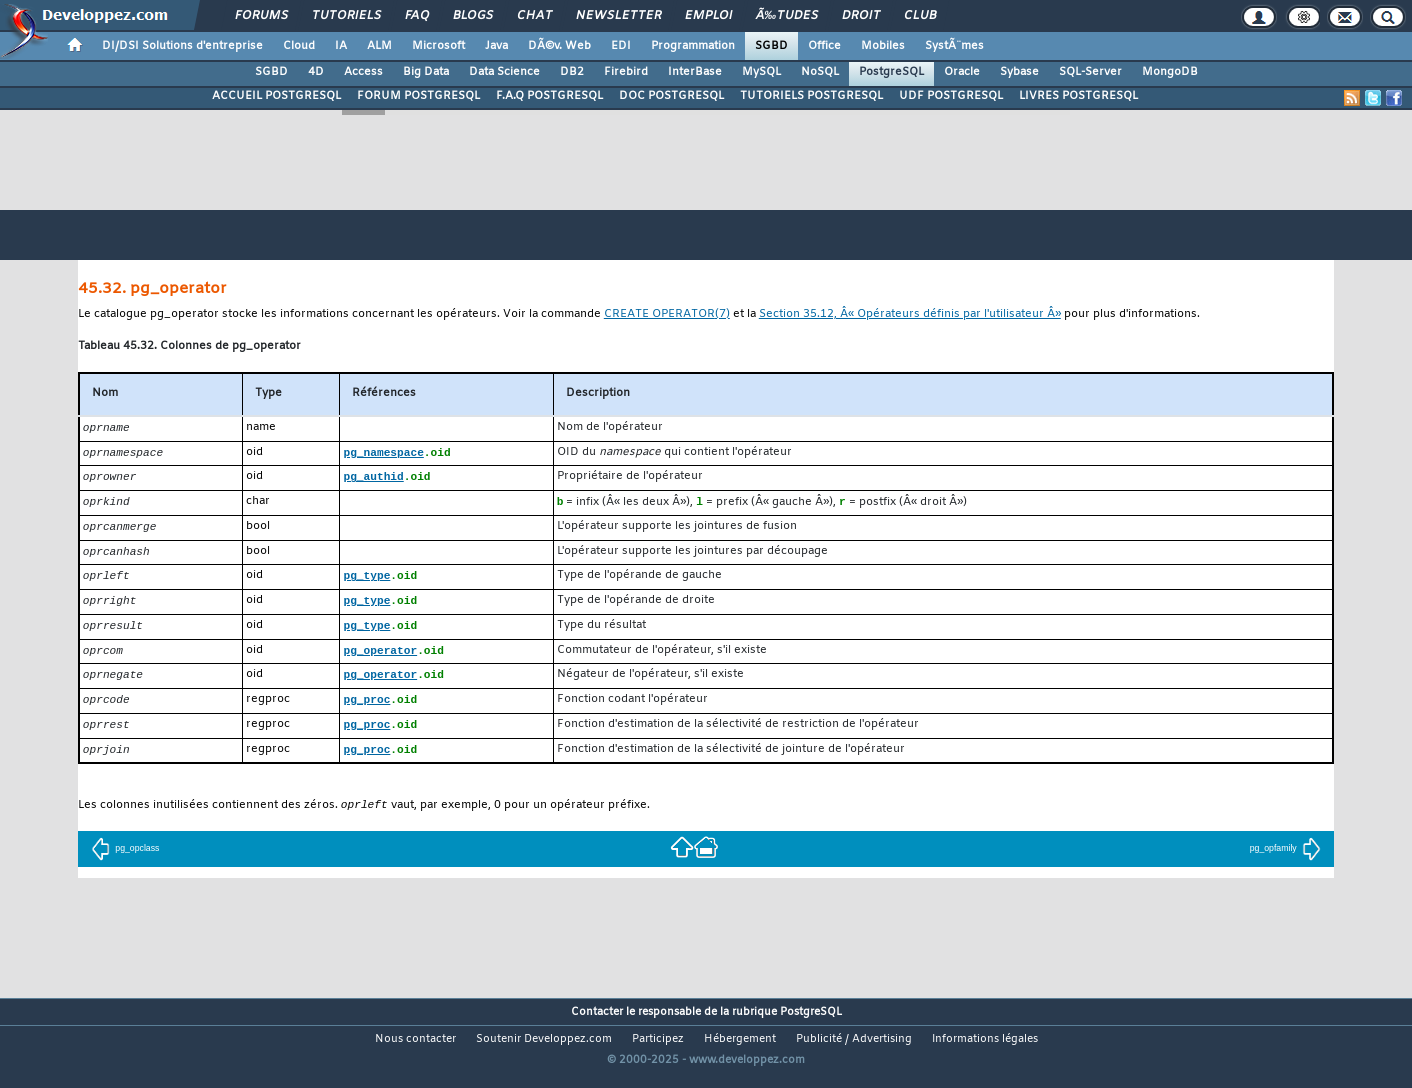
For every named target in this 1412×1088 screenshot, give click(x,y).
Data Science (504, 72)
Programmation (693, 46)
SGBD (771, 46)
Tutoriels (346, 16)
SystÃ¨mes (954, 46)
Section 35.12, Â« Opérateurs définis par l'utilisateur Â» (910, 314)
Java (496, 46)
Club (920, 16)
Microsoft (438, 46)
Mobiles (883, 46)
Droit (861, 16)
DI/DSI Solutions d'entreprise (182, 46)
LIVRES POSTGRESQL (1078, 96)
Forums (261, 16)
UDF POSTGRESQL (951, 96)
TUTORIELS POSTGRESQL (811, 96)
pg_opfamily (1285, 863)
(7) (667, 314)
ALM (379, 46)
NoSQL (820, 72)
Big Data (426, 72)
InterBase (695, 72)
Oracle (962, 72)
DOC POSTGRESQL (671, 96)
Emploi (708, 16)
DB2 (572, 72)
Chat (534, 16)
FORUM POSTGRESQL (418, 96)
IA (341, 46)
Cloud (299, 46)
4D (316, 72)
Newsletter (618, 16)
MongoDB (1170, 72)
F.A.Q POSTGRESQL (549, 96)
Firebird (626, 72)
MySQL (761, 72)
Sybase (1019, 72)
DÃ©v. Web (559, 46)
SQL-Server (1090, 72)
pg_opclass (125, 863)
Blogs (473, 16)
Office (824, 46)
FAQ (417, 16)
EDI (621, 46)
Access (363, 72)
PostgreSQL (891, 72)
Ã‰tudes (787, 16)
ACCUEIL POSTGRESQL (276, 96)
